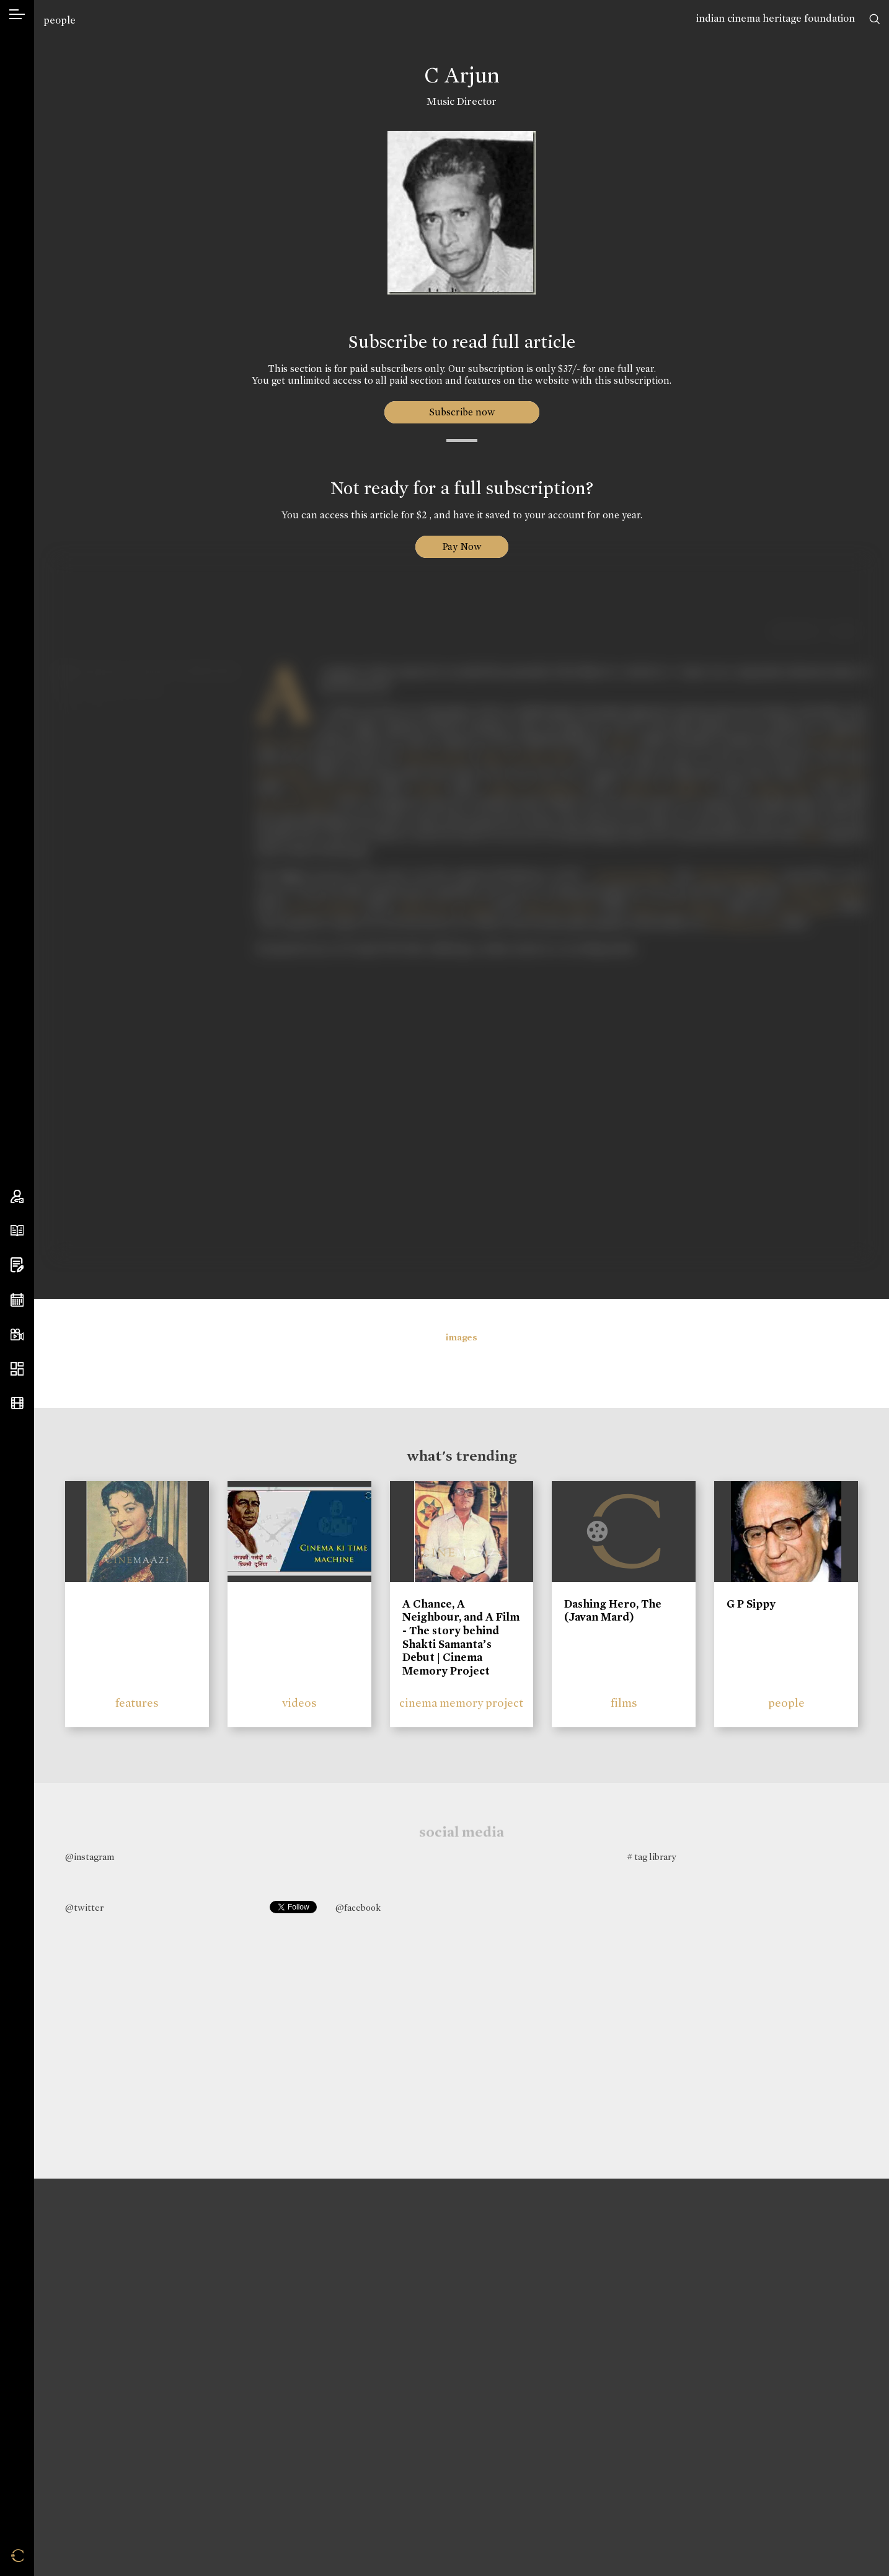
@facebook (358, 1907)
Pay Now (462, 546)
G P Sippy (751, 1604)
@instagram (89, 1856)
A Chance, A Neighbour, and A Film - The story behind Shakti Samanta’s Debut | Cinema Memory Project (461, 1637)
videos (299, 1703)
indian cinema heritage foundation (775, 18)
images (461, 1337)
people (59, 20)
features (137, 1703)
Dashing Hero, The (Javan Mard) (612, 1610)
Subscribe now (461, 412)
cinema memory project (461, 1703)
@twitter (84, 1907)
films (624, 1703)
